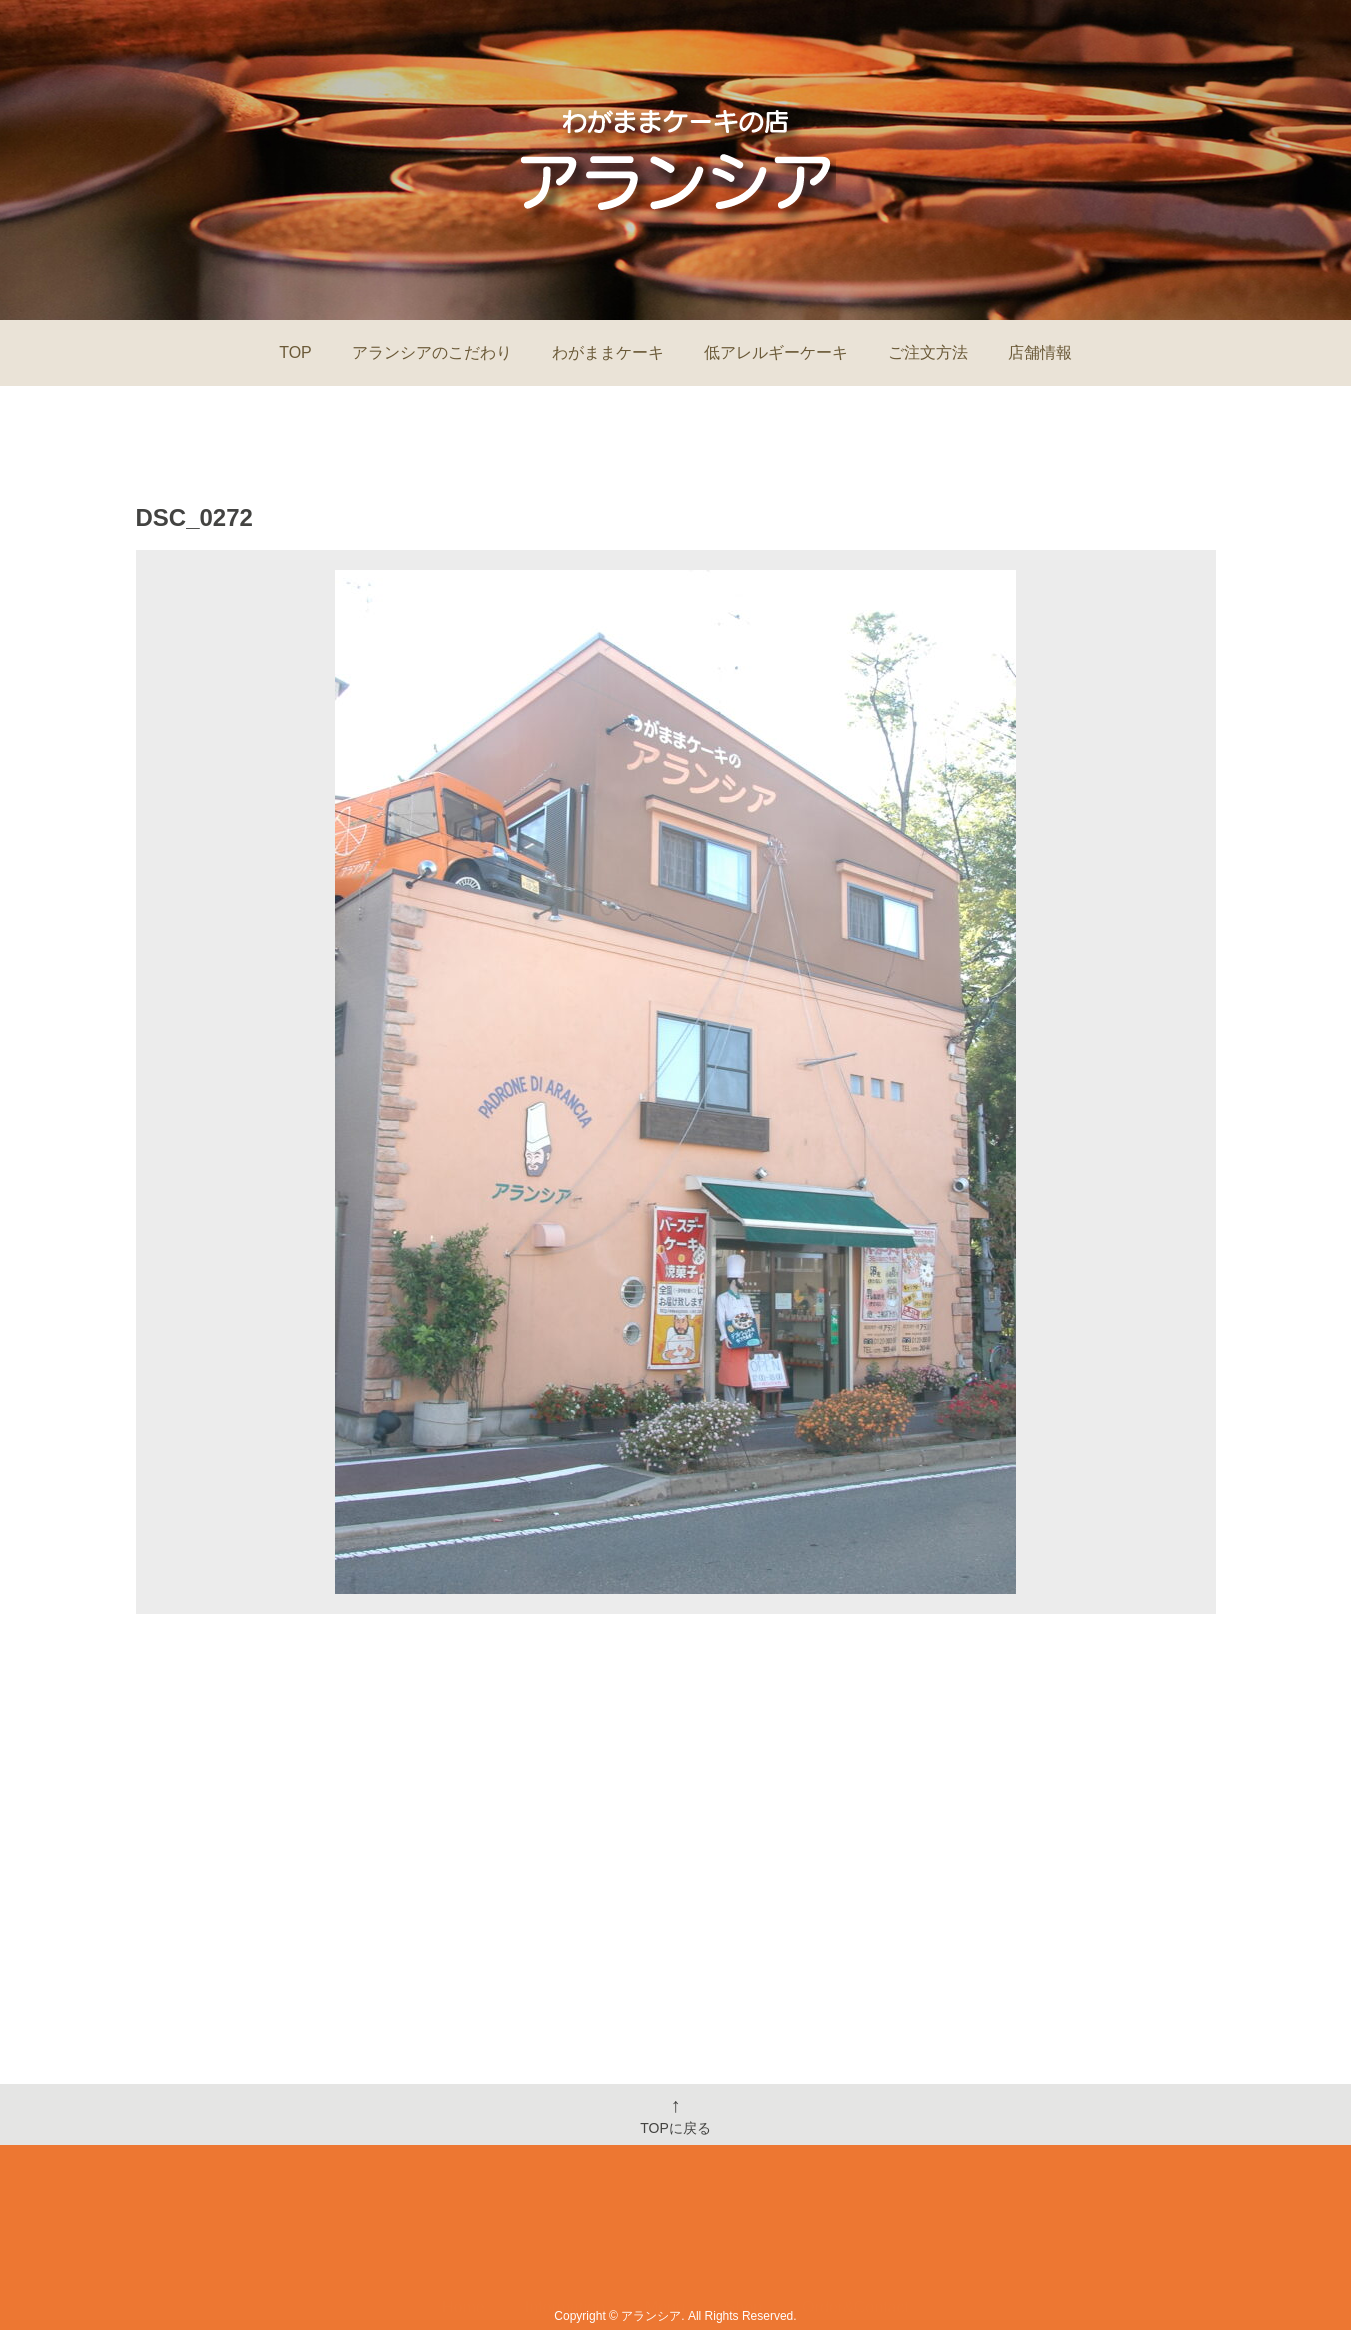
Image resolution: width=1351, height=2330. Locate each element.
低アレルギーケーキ (776, 352)
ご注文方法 (928, 352)
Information (565, 2247)
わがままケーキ (608, 352)
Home (463, 2247)
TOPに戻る (675, 2115)
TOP (295, 352)
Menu (665, 2247)
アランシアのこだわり (432, 352)
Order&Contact (855, 2247)
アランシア (651, 2316)
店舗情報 (1040, 352)
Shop (743, 2247)
